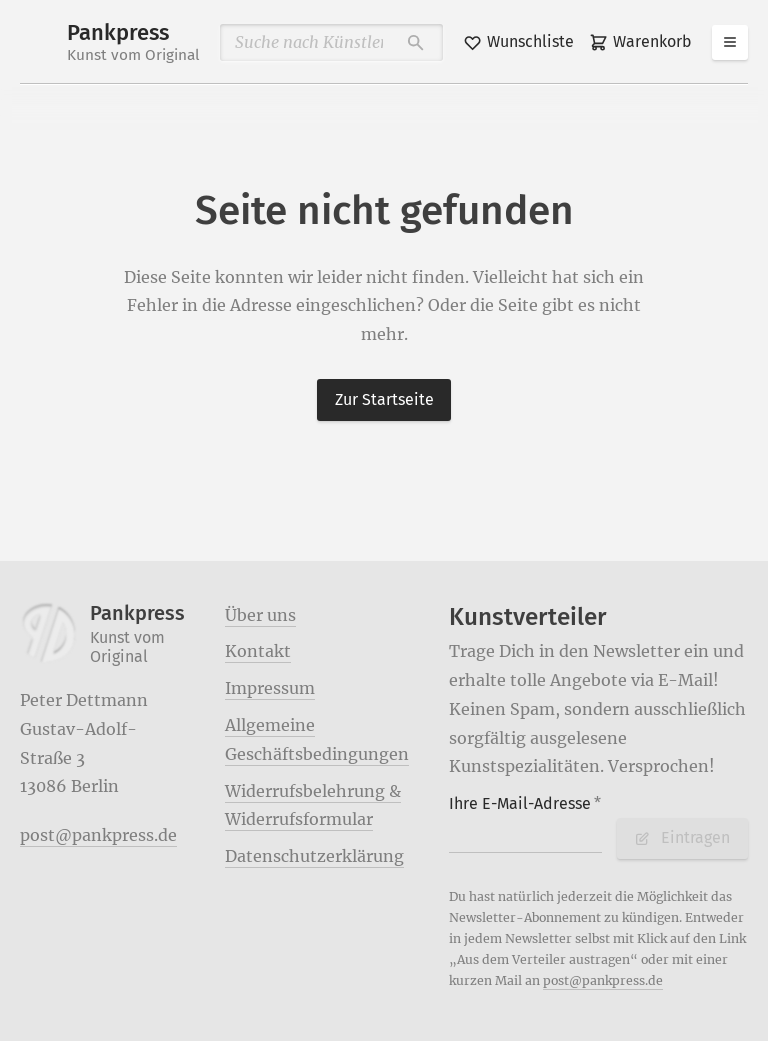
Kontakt (258, 651)
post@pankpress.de (98, 835)
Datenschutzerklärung (314, 856)
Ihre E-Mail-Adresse (525, 803)
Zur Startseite (384, 399)
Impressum (270, 688)
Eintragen (682, 837)
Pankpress (133, 42)
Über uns (260, 615)
